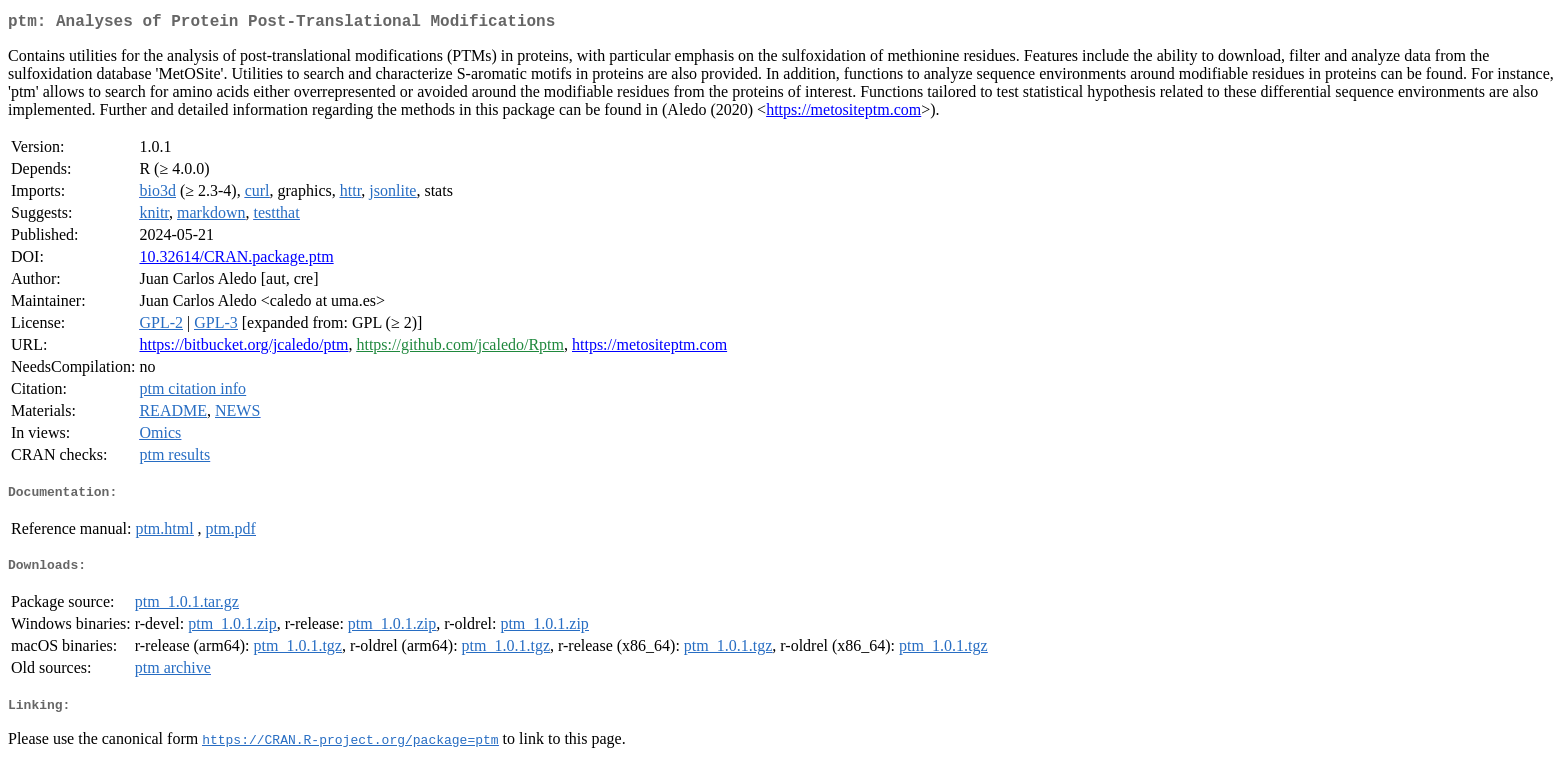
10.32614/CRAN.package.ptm (236, 260)
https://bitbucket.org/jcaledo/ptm (243, 348)
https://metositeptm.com (843, 113)
